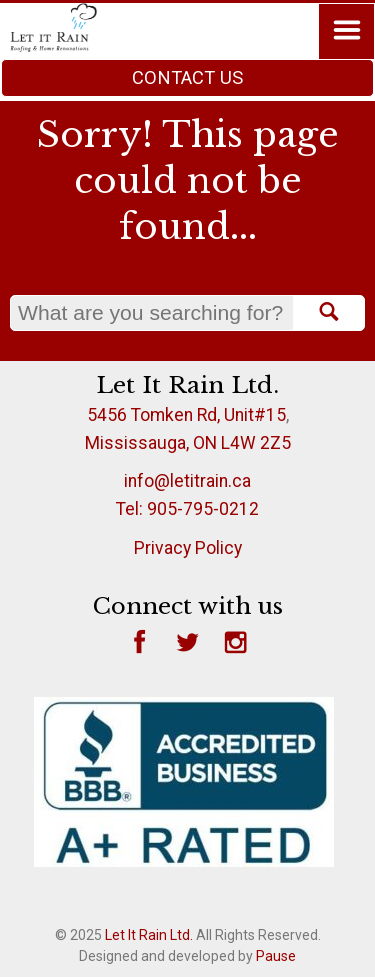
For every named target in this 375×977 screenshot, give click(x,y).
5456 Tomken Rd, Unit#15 (186, 415)
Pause (276, 956)
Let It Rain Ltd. (149, 935)
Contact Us (187, 77)
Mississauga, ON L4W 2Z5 (188, 443)
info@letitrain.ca (187, 481)
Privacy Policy (188, 548)
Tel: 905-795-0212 (187, 509)
